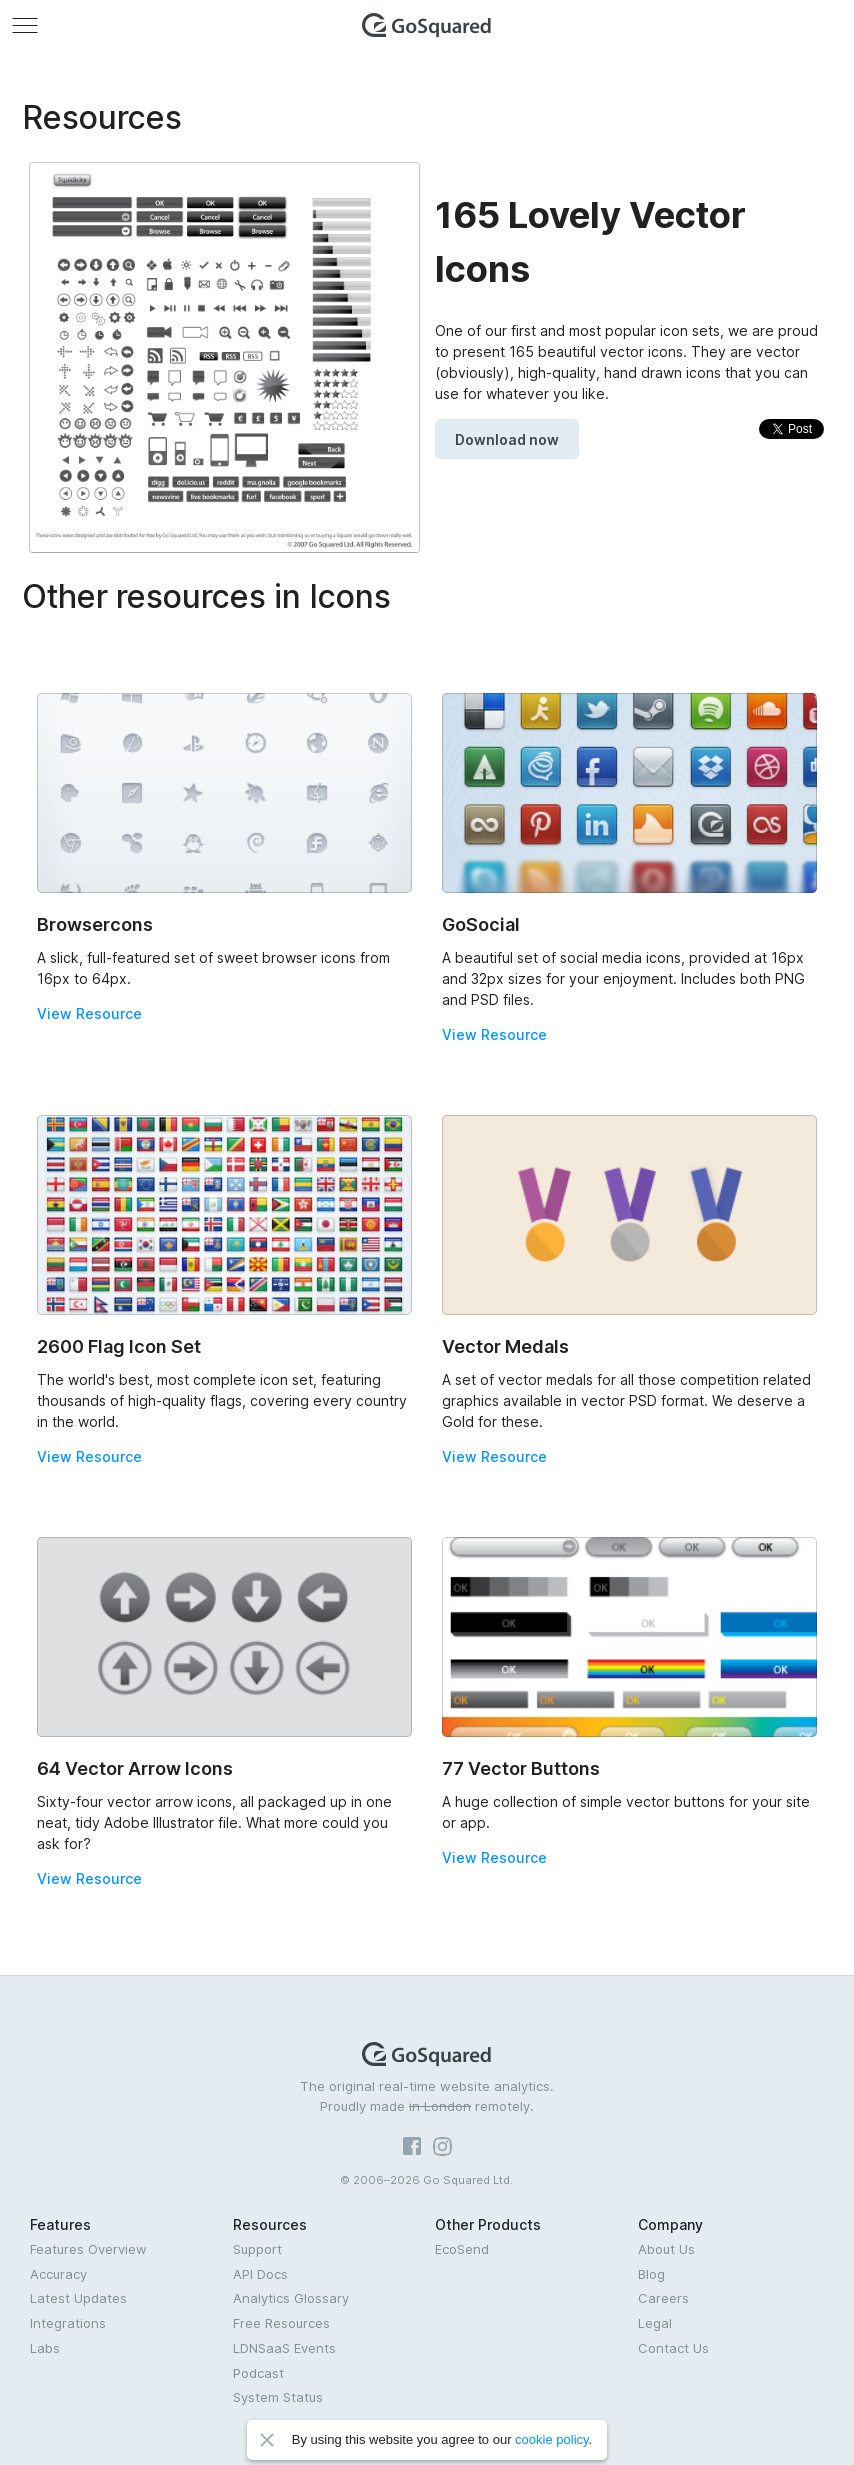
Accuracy (58, 2274)
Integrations (68, 2323)
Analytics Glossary (291, 2298)
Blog (651, 2274)
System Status (278, 2397)
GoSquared (427, 25)
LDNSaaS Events (284, 2348)
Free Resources (281, 2323)
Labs (45, 2348)
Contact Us (673, 2348)
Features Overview (88, 2249)
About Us (666, 2249)
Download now (507, 439)
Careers (663, 2298)
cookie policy (551, 2439)
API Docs (260, 2274)
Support (257, 2249)
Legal (655, 2323)
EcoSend (462, 2249)
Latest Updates (78, 2298)
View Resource (89, 1013)
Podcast (258, 2373)
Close (267, 2440)
